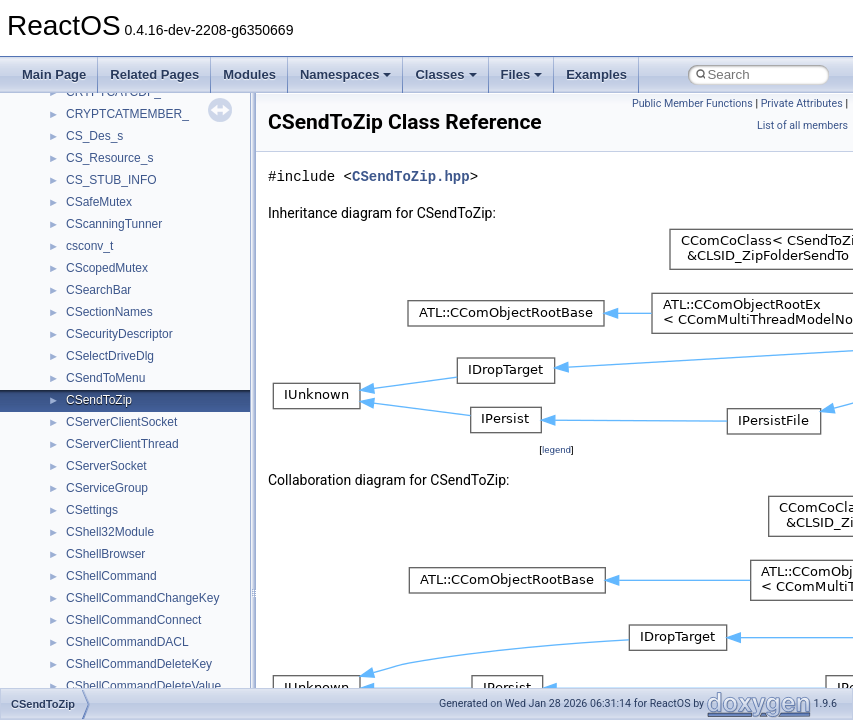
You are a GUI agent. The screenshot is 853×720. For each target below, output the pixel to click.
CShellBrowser (105, 554)
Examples (596, 74)
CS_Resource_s (109, 158)
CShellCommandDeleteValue (143, 686)
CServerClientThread (122, 444)
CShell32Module (110, 532)
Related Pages (154, 74)
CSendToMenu (105, 378)
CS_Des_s (94, 136)
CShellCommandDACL (127, 642)
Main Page (54, 74)
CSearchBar (98, 290)
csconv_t (89, 246)
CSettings (92, 510)
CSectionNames (109, 312)
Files (522, 74)
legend (556, 449)
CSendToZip (99, 400)
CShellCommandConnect (133, 620)
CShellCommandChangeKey (142, 598)
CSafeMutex (99, 202)
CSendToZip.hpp (411, 176)
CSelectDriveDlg (110, 356)
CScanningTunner (114, 224)
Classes (445, 74)
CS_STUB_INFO (111, 180)
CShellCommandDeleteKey (139, 664)
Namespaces (346, 74)
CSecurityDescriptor (119, 334)
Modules (249, 74)
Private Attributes (802, 103)
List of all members (802, 125)
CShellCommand (111, 576)
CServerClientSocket (121, 422)
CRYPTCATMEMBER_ (127, 114)
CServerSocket (106, 466)
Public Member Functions (692, 103)
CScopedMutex (107, 268)
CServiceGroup (107, 488)
